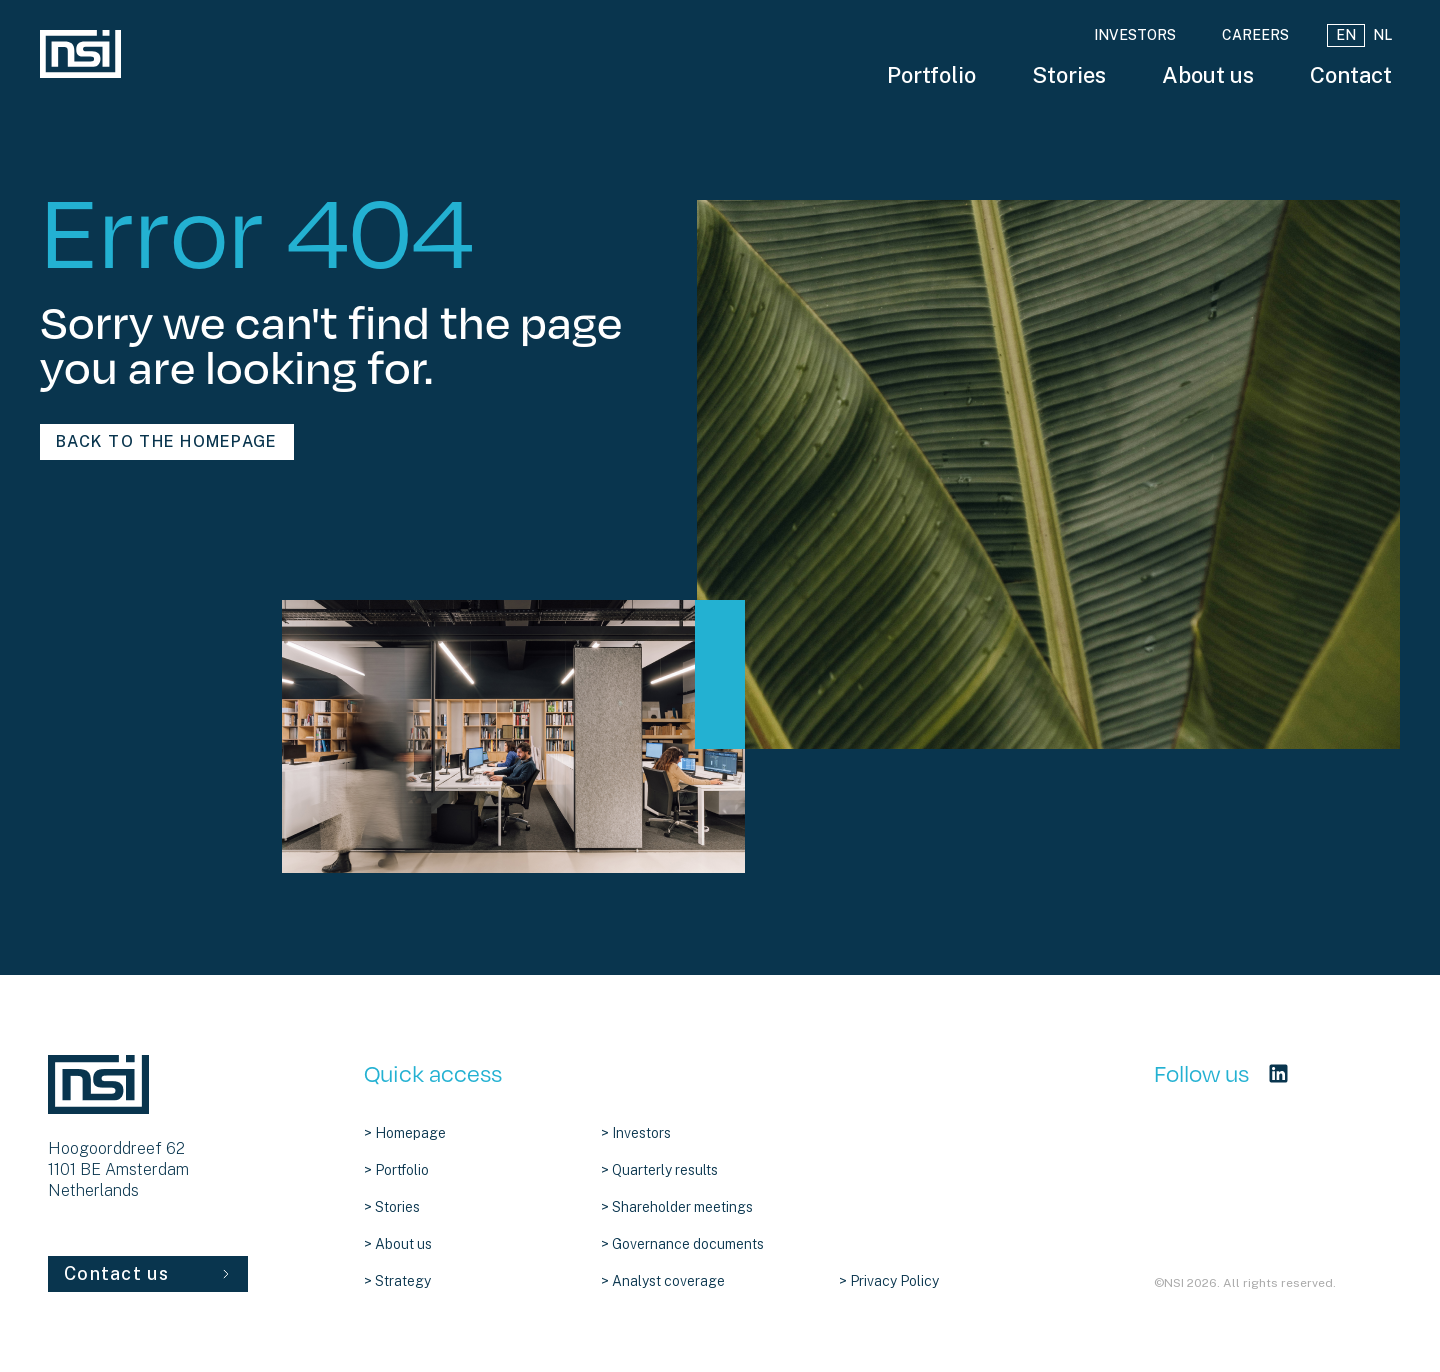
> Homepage (405, 1133)
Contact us (148, 1273)
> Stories (392, 1207)
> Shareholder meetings (677, 1207)
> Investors (636, 1133)
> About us (398, 1244)
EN (1346, 35)
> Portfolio (396, 1170)
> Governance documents (682, 1244)
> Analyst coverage (663, 1281)
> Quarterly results (659, 1170)
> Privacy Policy (889, 1281)
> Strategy (397, 1281)
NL (1382, 35)
